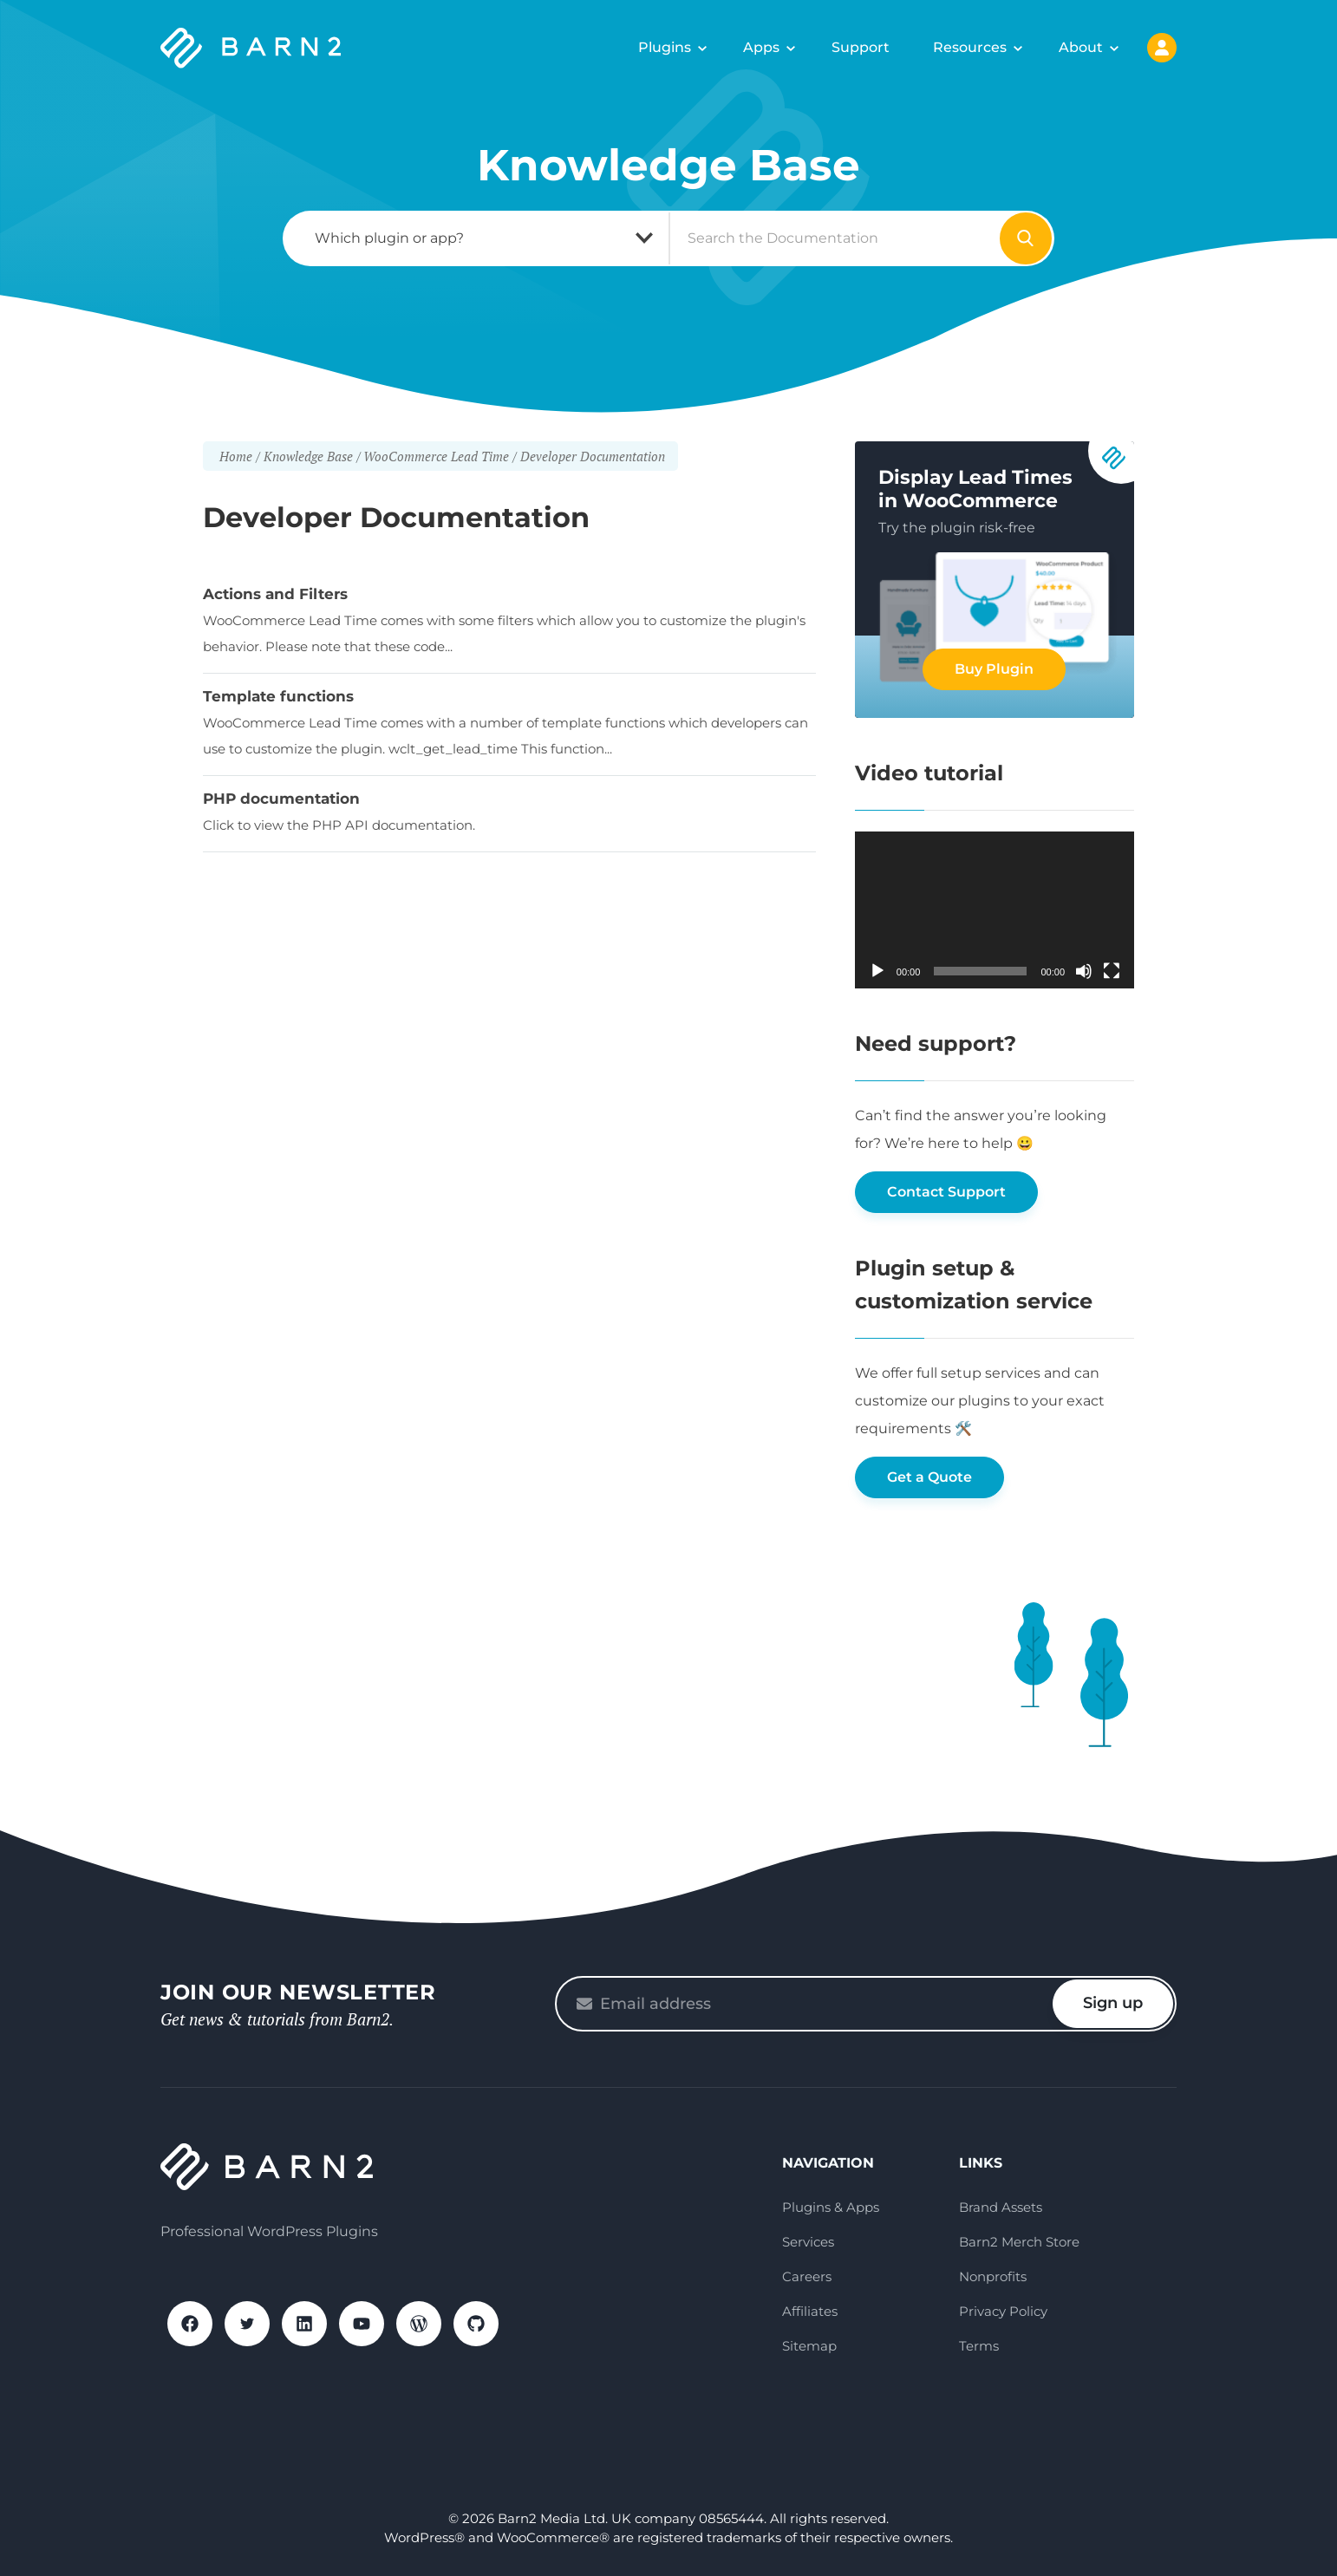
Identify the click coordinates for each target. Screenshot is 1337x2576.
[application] (994, 909)
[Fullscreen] (1111, 971)
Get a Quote (929, 1477)
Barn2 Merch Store (1019, 2242)
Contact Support (946, 1192)
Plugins (664, 47)
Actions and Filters (275, 594)
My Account (1162, 47)
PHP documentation (281, 798)
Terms (979, 2346)
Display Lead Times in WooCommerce (975, 489)
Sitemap (809, 2346)
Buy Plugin (994, 669)
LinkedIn (304, 2323)
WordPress (418, 2323)
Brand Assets (1000, 2207)
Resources (970, 47)
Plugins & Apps (830, 2207)
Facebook (189, 2323)
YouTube (361, 2323)
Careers (807, 2276)
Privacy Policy (1003, 2311)
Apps (761, 47)
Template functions (278, 696)
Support (861, 47)
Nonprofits (993, 2276)
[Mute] (1083, 971)
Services (808, 2242)
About (1081, 47)
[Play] (877, 971)
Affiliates (810, 2311)
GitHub (476, 2323)
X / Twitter (247, 2323)
